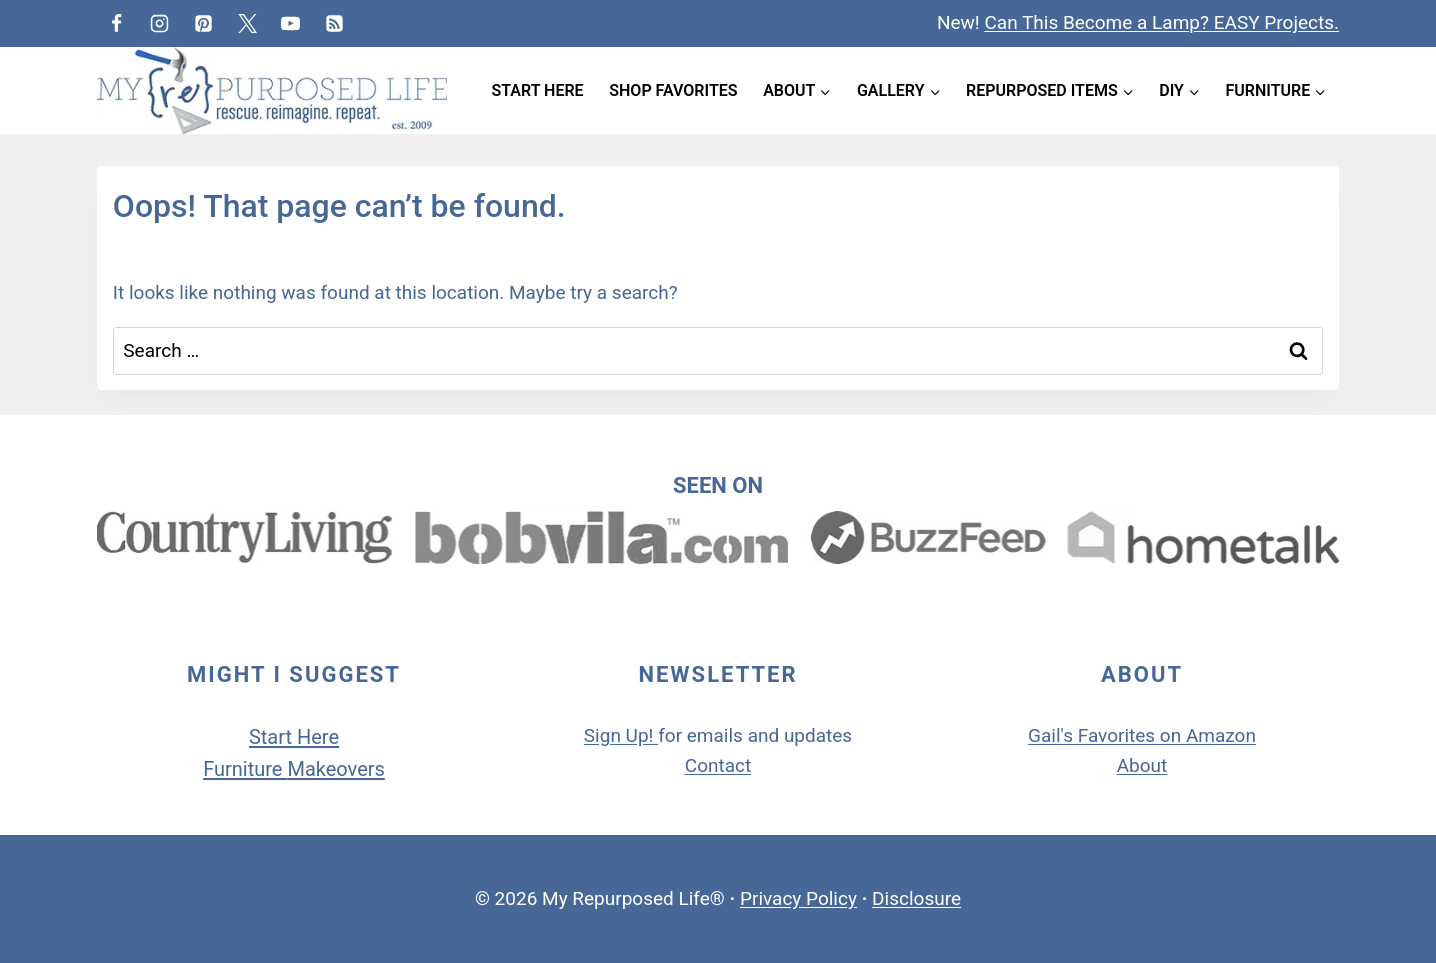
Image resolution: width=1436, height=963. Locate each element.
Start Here (538, 90)
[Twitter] (247, 23)
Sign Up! (619, 735)
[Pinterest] (203, 23)
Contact (718, 765)
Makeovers (335, 769)
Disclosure (916, 898)
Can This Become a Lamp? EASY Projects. (1161, 22)
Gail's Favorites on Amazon (1142, 735)
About (1142, 765)
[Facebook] (116, 23)
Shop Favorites (673, 90)
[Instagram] (160, 23)
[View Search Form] (717, 23)
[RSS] (334, 23)
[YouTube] (291, 23)
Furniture (245, 769)
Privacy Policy (798, 898)
